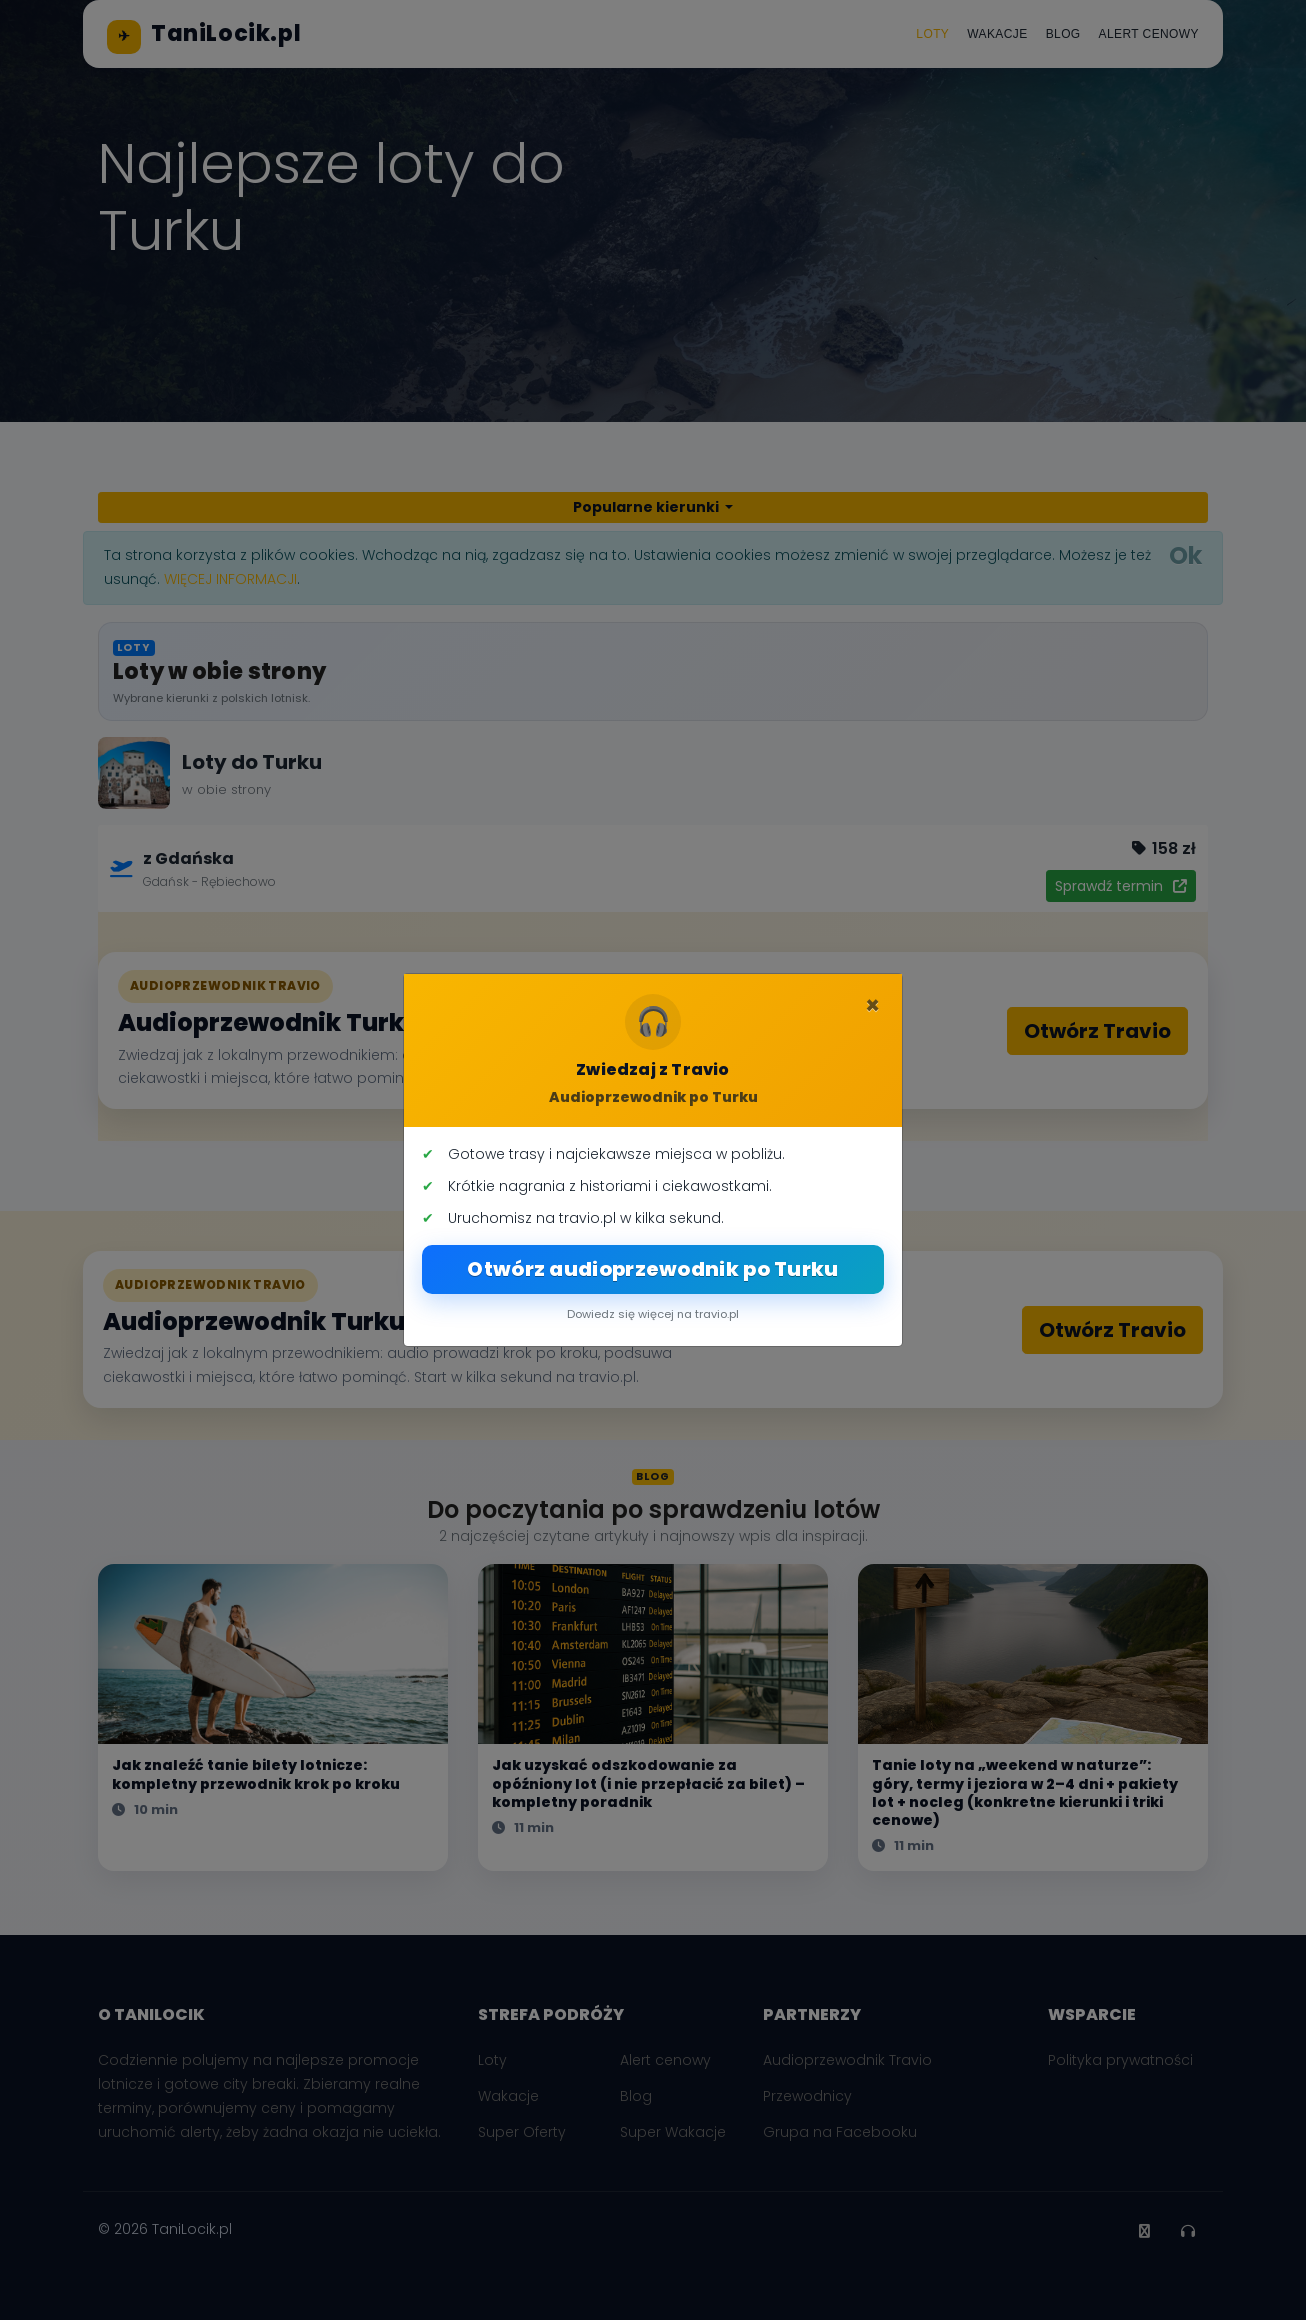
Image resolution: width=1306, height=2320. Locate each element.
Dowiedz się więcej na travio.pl (653, 1314)
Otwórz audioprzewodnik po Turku (652, 1269)
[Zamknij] (872, 1006)
